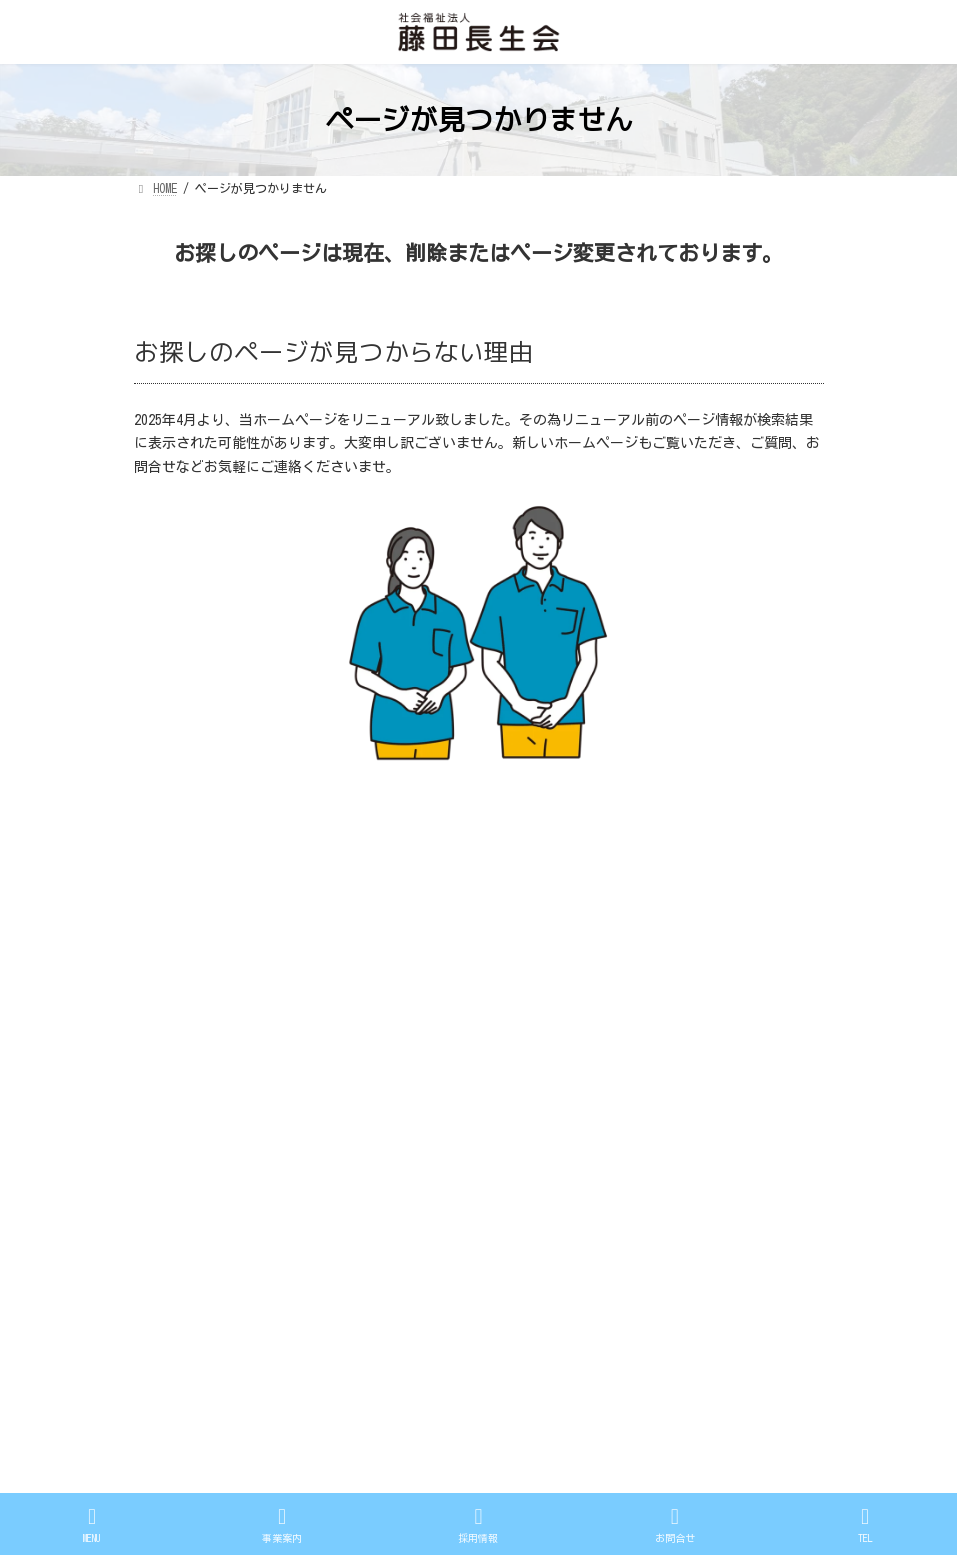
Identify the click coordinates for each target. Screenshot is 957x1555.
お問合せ (530, 1108)
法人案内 (530, 1019)
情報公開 (176, 850)
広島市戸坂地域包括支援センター (596, 1138)
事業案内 (530, 1049)
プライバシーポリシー (416, 850)
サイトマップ (278, 850)
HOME (518, 989)
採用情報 (530, 1078)
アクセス (530, 1168)
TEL (865, 1524)
